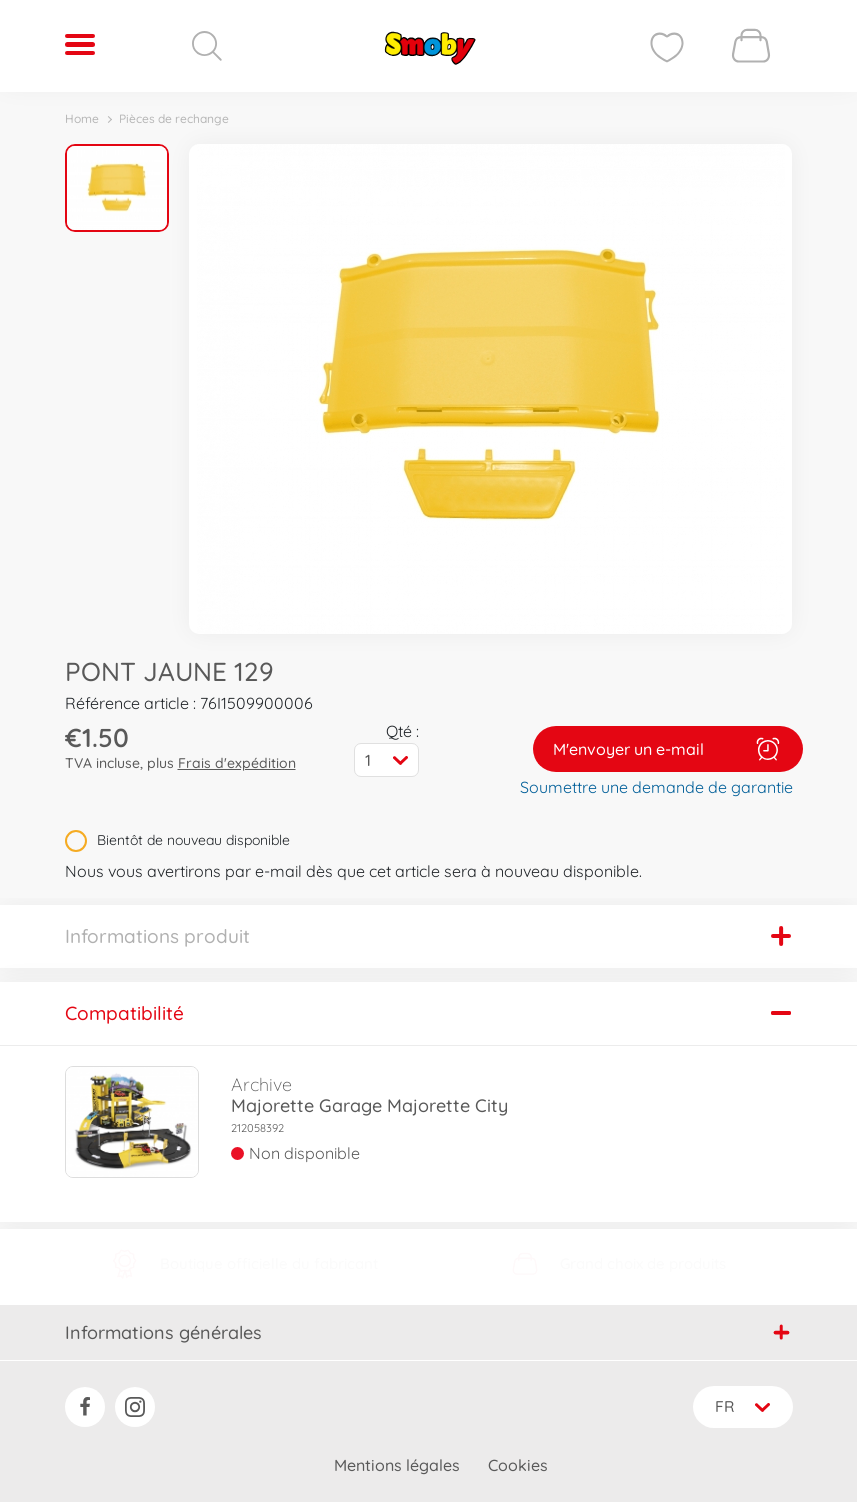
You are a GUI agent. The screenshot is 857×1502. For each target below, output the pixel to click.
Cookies (518, 1465)
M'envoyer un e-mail (668, 749)
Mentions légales (397, 1465)
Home (82, 118)
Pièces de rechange (174, 118)
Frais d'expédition (237, 763)
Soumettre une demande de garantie (656, 787)
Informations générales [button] (427, 1332)
